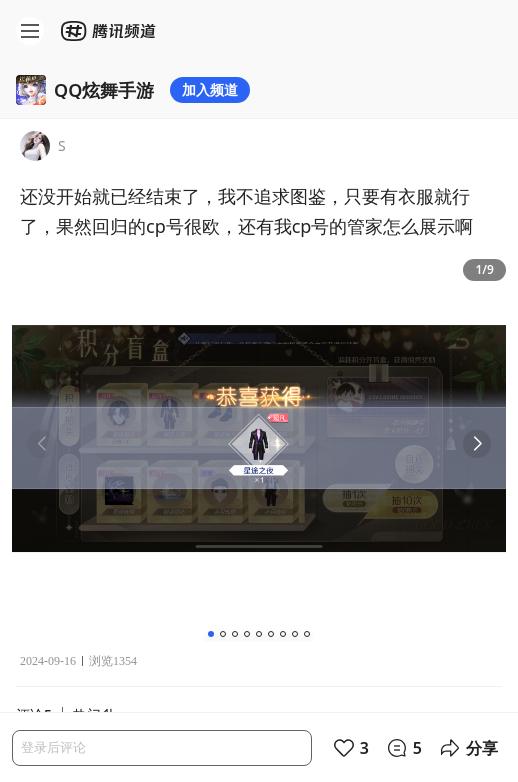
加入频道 (210, 89)
